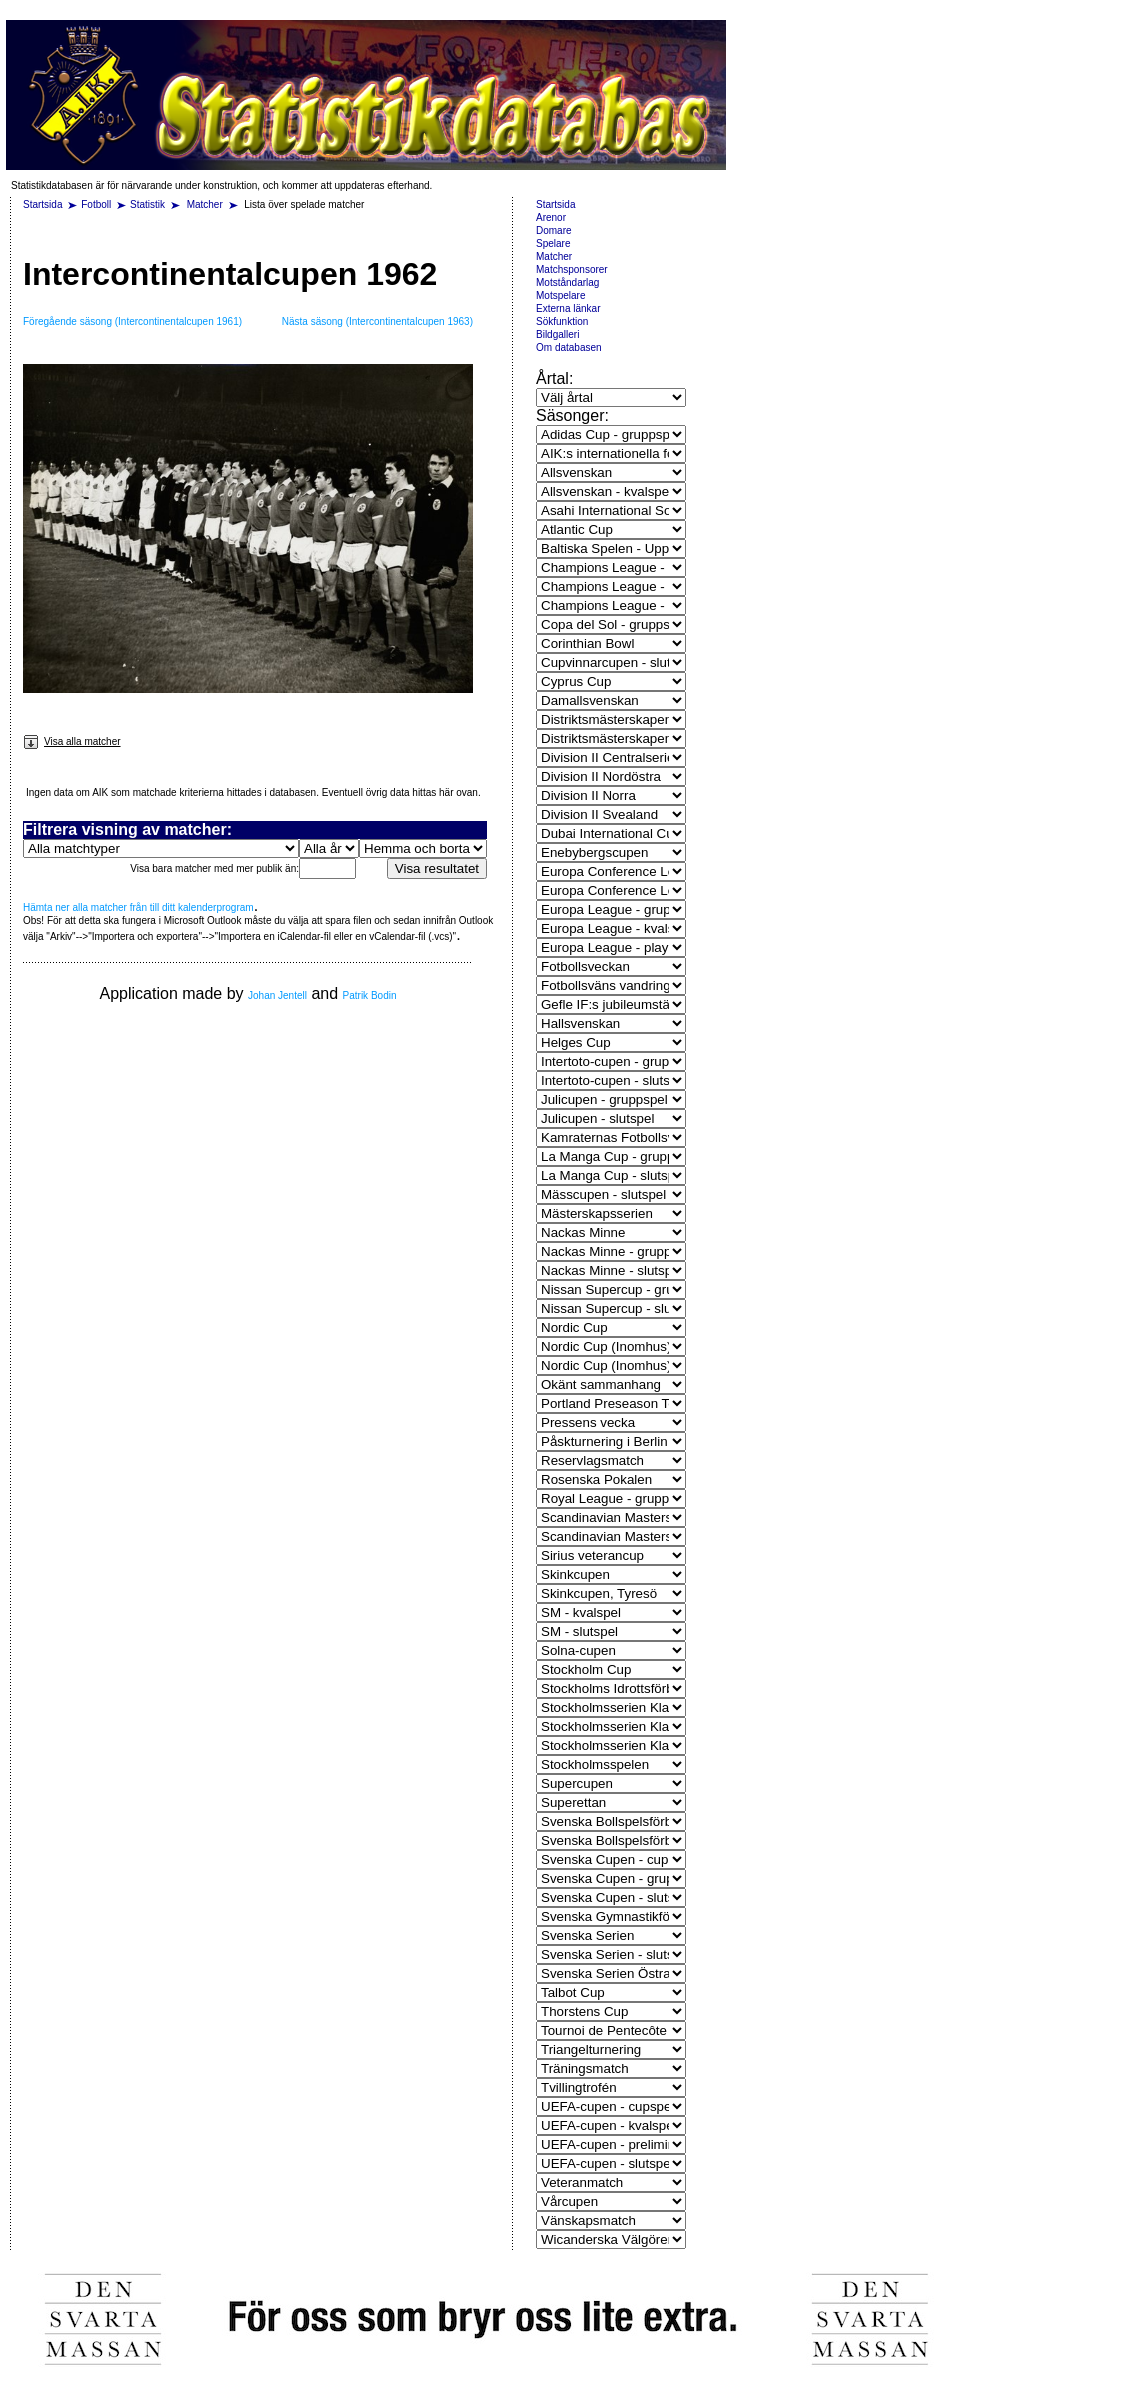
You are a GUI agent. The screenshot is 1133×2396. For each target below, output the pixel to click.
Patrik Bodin (370, 995)
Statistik (147, 204)
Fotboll (96, 204)
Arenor (551, 217)
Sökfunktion (562, 321)
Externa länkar (568, 308)
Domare (554, 230)
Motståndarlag (567, 282)
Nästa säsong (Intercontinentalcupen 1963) (377, 321)
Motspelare (560, 295)
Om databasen (569, 347)
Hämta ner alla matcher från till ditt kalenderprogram (138, 907)
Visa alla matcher (72, 741)
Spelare (553, 243)
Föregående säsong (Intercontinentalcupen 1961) (132, 321)
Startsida (42, 204)
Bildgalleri (557, 334)
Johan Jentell (277, 995)
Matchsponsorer (572, 269)
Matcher (206, 204)
